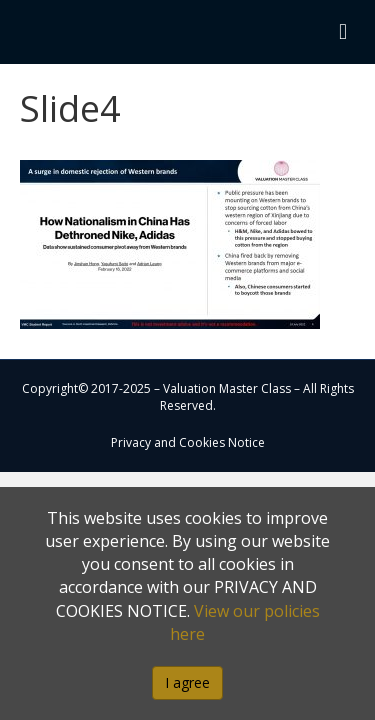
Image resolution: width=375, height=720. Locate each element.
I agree (187, 682)
